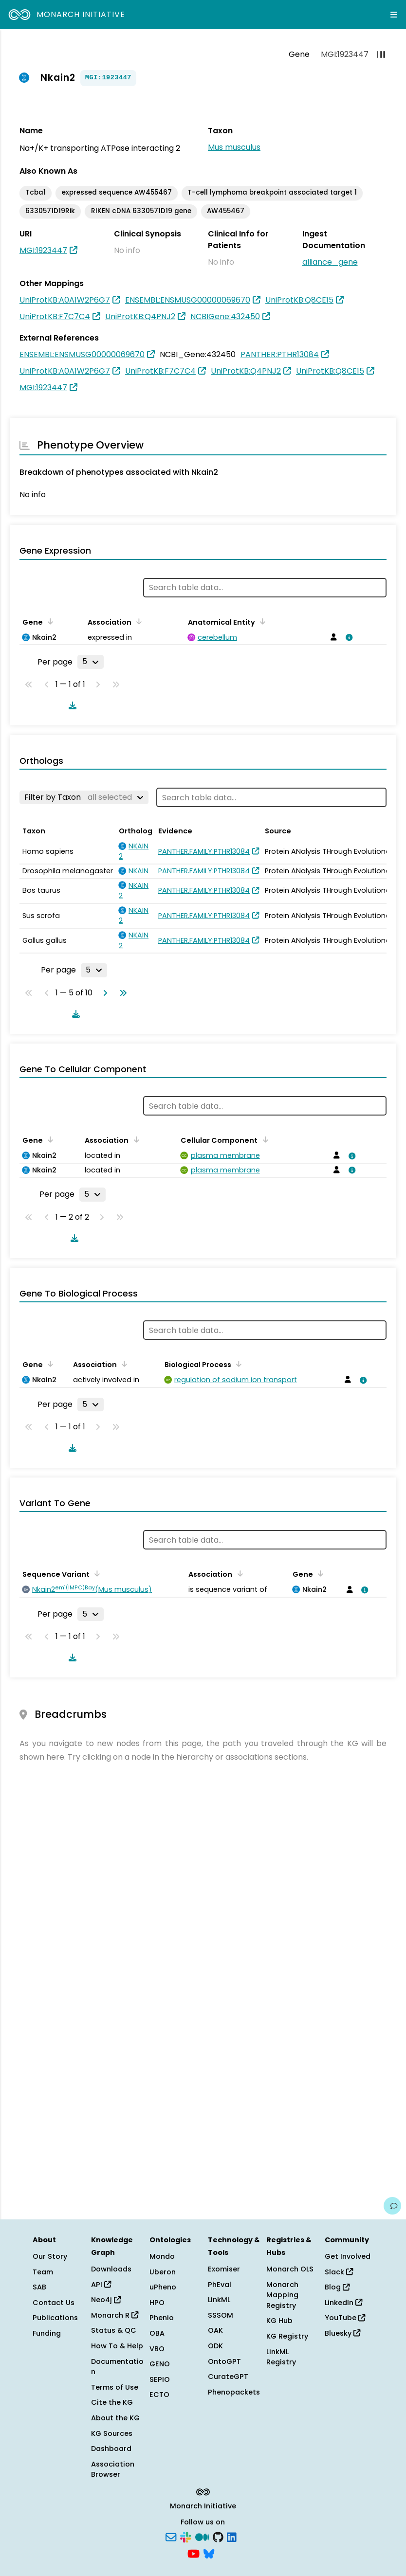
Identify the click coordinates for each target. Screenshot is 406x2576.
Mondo (162, 2256)
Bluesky (342, 2333)
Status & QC (113, 2330)
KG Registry (287, 2336)
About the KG (115, 2418)
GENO (159, 2364)
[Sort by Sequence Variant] (95, 1573)
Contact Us (53, 2302)
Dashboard (111, 2448)
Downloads (111, 2269)
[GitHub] (218, 2536)
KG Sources (111, 2433)
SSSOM (220, 2315)
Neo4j (106, 2300)
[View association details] (347, 637)
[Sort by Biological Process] (237, 1364)
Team (43, 2272)
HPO (157, 2302)
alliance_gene (330, 262)
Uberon (162, 2272)
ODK (215, 2346)
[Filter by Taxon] (83, 797)
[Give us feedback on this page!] (392, 2206)
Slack (339, 2272)
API (101, 2284)
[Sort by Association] (137, 621)
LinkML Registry (281, 2357)
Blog (337, 2287)
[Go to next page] (103, 993)
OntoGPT (224, 2361)
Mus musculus (234, 147)
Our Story (50, 2256)
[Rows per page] (90, 661)
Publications (55, 2318)
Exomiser (224, 2269)
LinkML (219, 2300)
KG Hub (279, 2320)
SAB (39, 2287)
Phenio (161, 2318)
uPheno (162, 2287)
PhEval (219, 2284)
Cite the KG (112, 2402)
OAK (215, 2330)
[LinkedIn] (232, 2536)
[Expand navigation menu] (394, 14)
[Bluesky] (208, 2552)
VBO (157, 2349)
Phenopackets (234, 2392)
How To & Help (117, 2346)
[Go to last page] (121, 993)
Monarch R (114, 2315)
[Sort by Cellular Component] (263, 1139)
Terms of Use (114, 2387)
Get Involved (347, 2256)
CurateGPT (228, 2376)
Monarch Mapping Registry (282, 2295)
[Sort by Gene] (49, 621)
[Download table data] (70, 705)
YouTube (345, 2318)
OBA (157, 2333)
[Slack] (185, 2536)
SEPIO (159, 2379)
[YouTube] (193, 2552)
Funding (47, 2333)
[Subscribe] (171, 2536)
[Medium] (202, 2536)
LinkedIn (343, 2302)
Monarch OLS (290, 2269)
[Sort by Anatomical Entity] (261, 621)
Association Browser (112, 2469)
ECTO (159, 2394)
